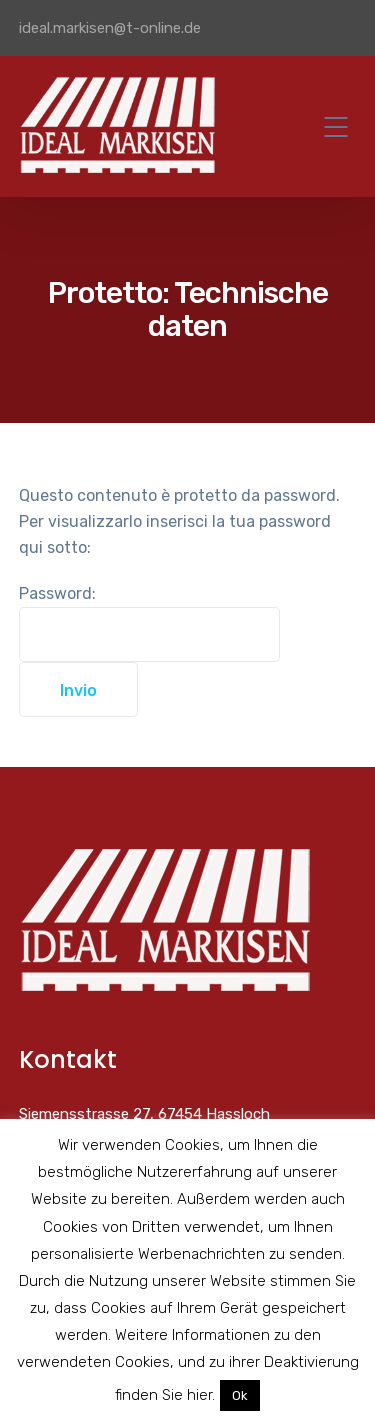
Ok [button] (240, 1395)
